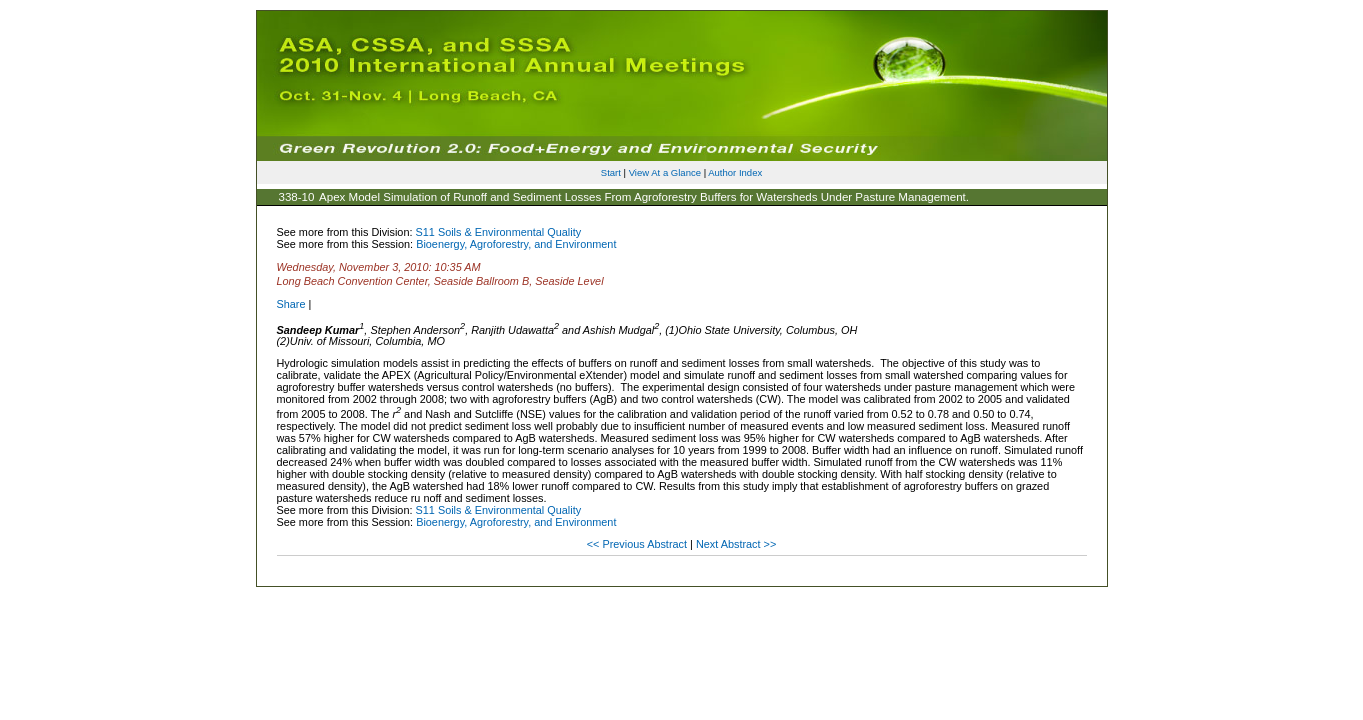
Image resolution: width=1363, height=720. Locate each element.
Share (291, 304)
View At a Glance (665, 172)
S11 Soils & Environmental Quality (499, 232)
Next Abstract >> (736, 544)
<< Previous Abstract (638, 544)
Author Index (735, 172)
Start (611, 172)
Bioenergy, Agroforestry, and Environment (516, 244)
